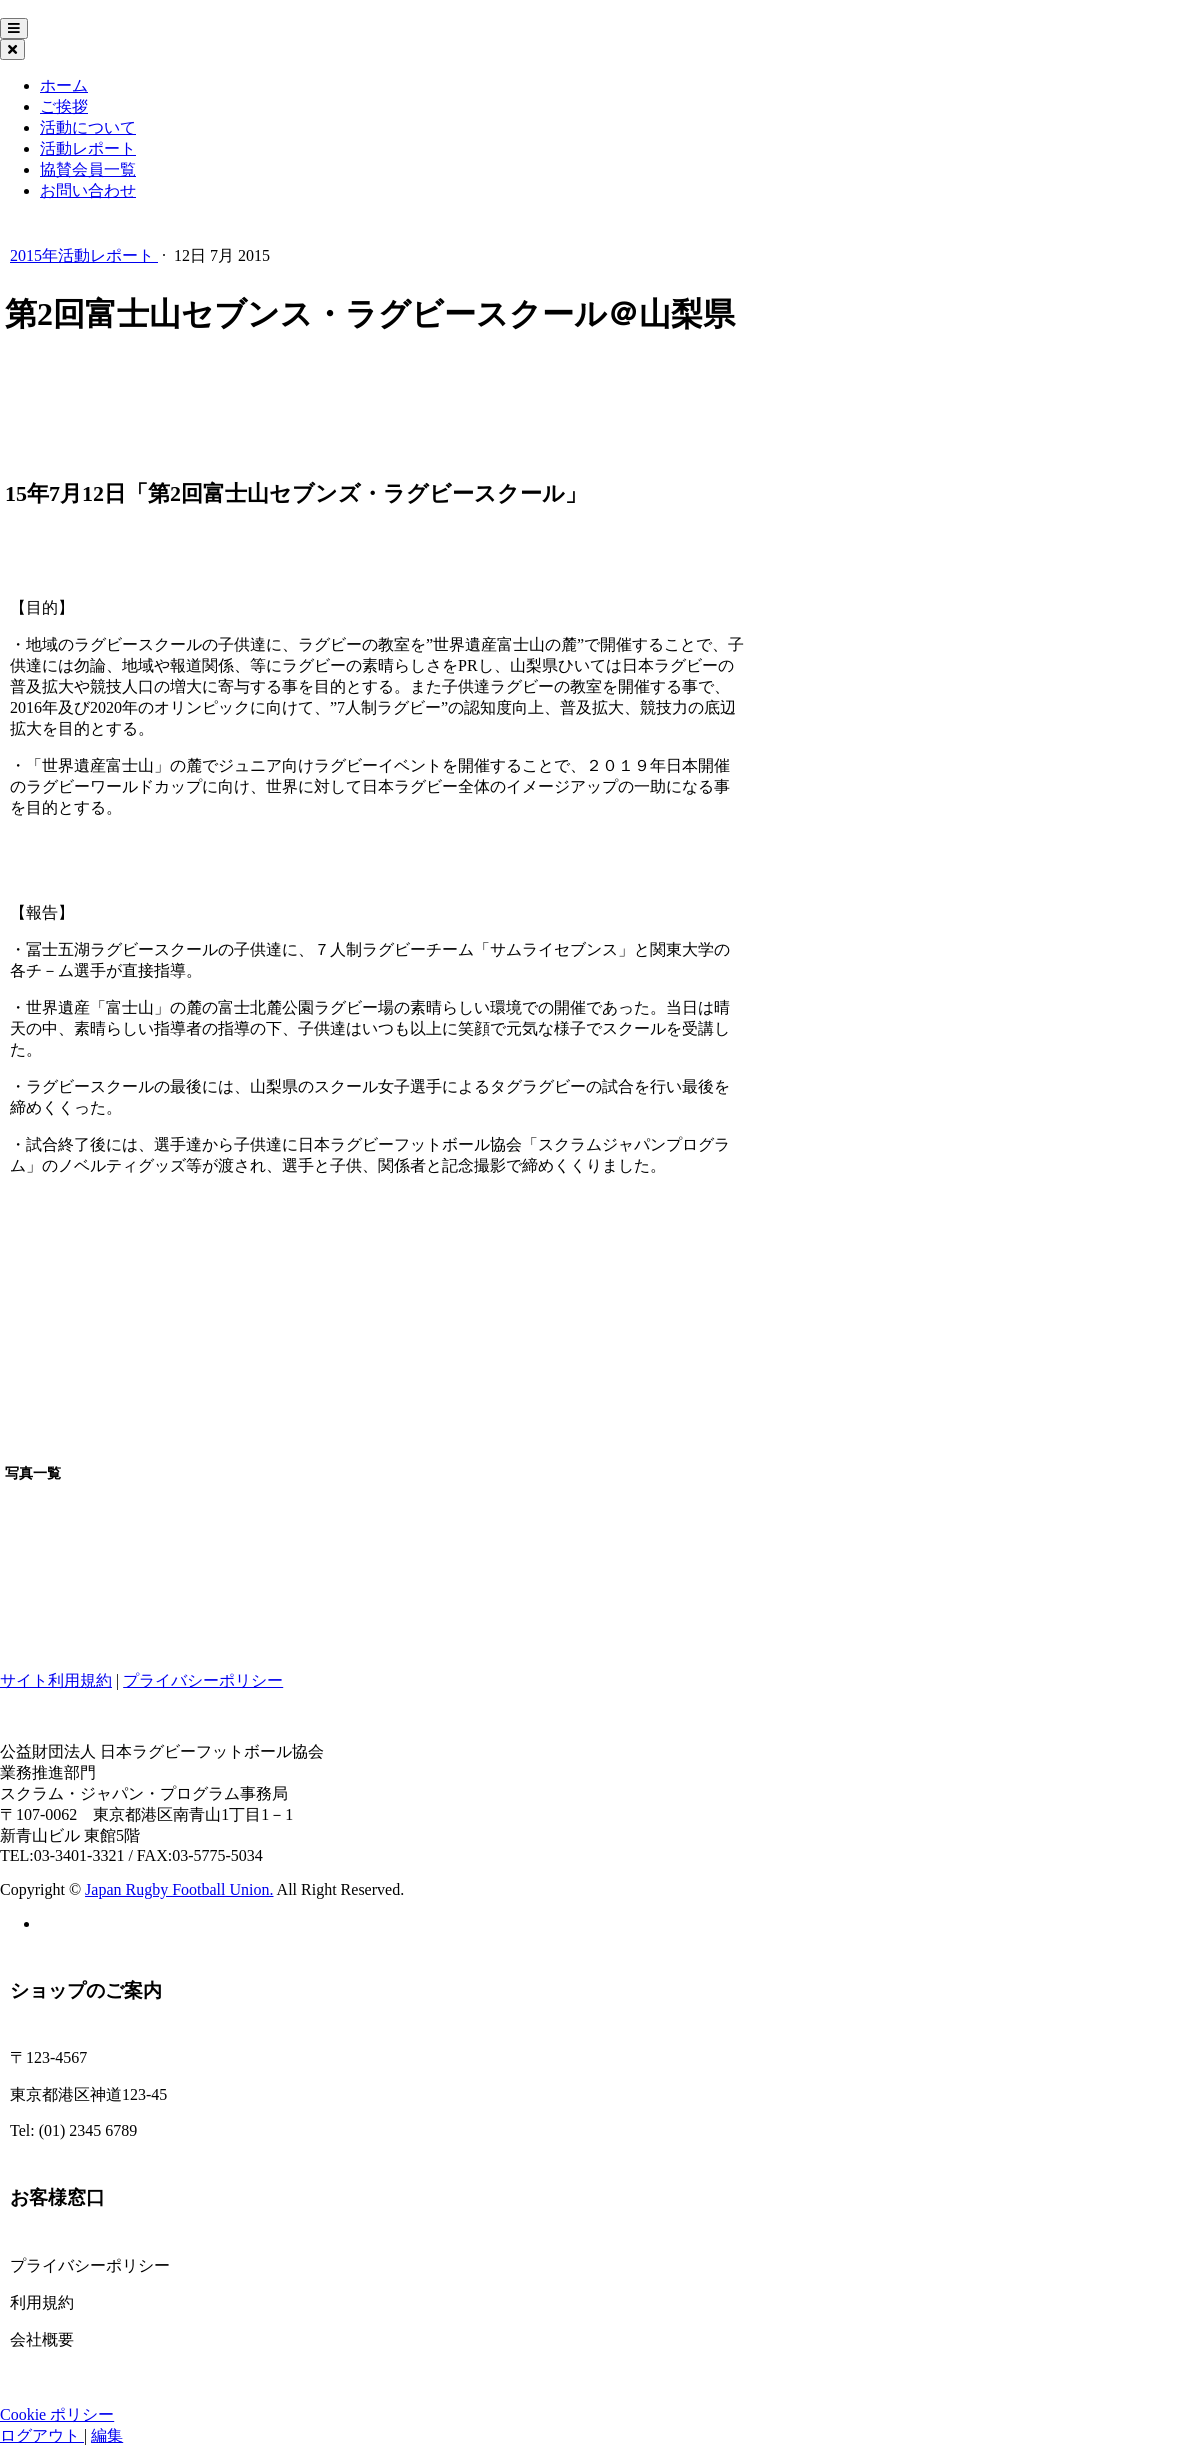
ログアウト (42, 2435)
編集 (107, 2435)
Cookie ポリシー (57, 2414)
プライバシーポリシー (203, 1680)
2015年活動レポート (84, 255)
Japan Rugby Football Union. (179, 1889)
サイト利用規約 (56, 1680)
